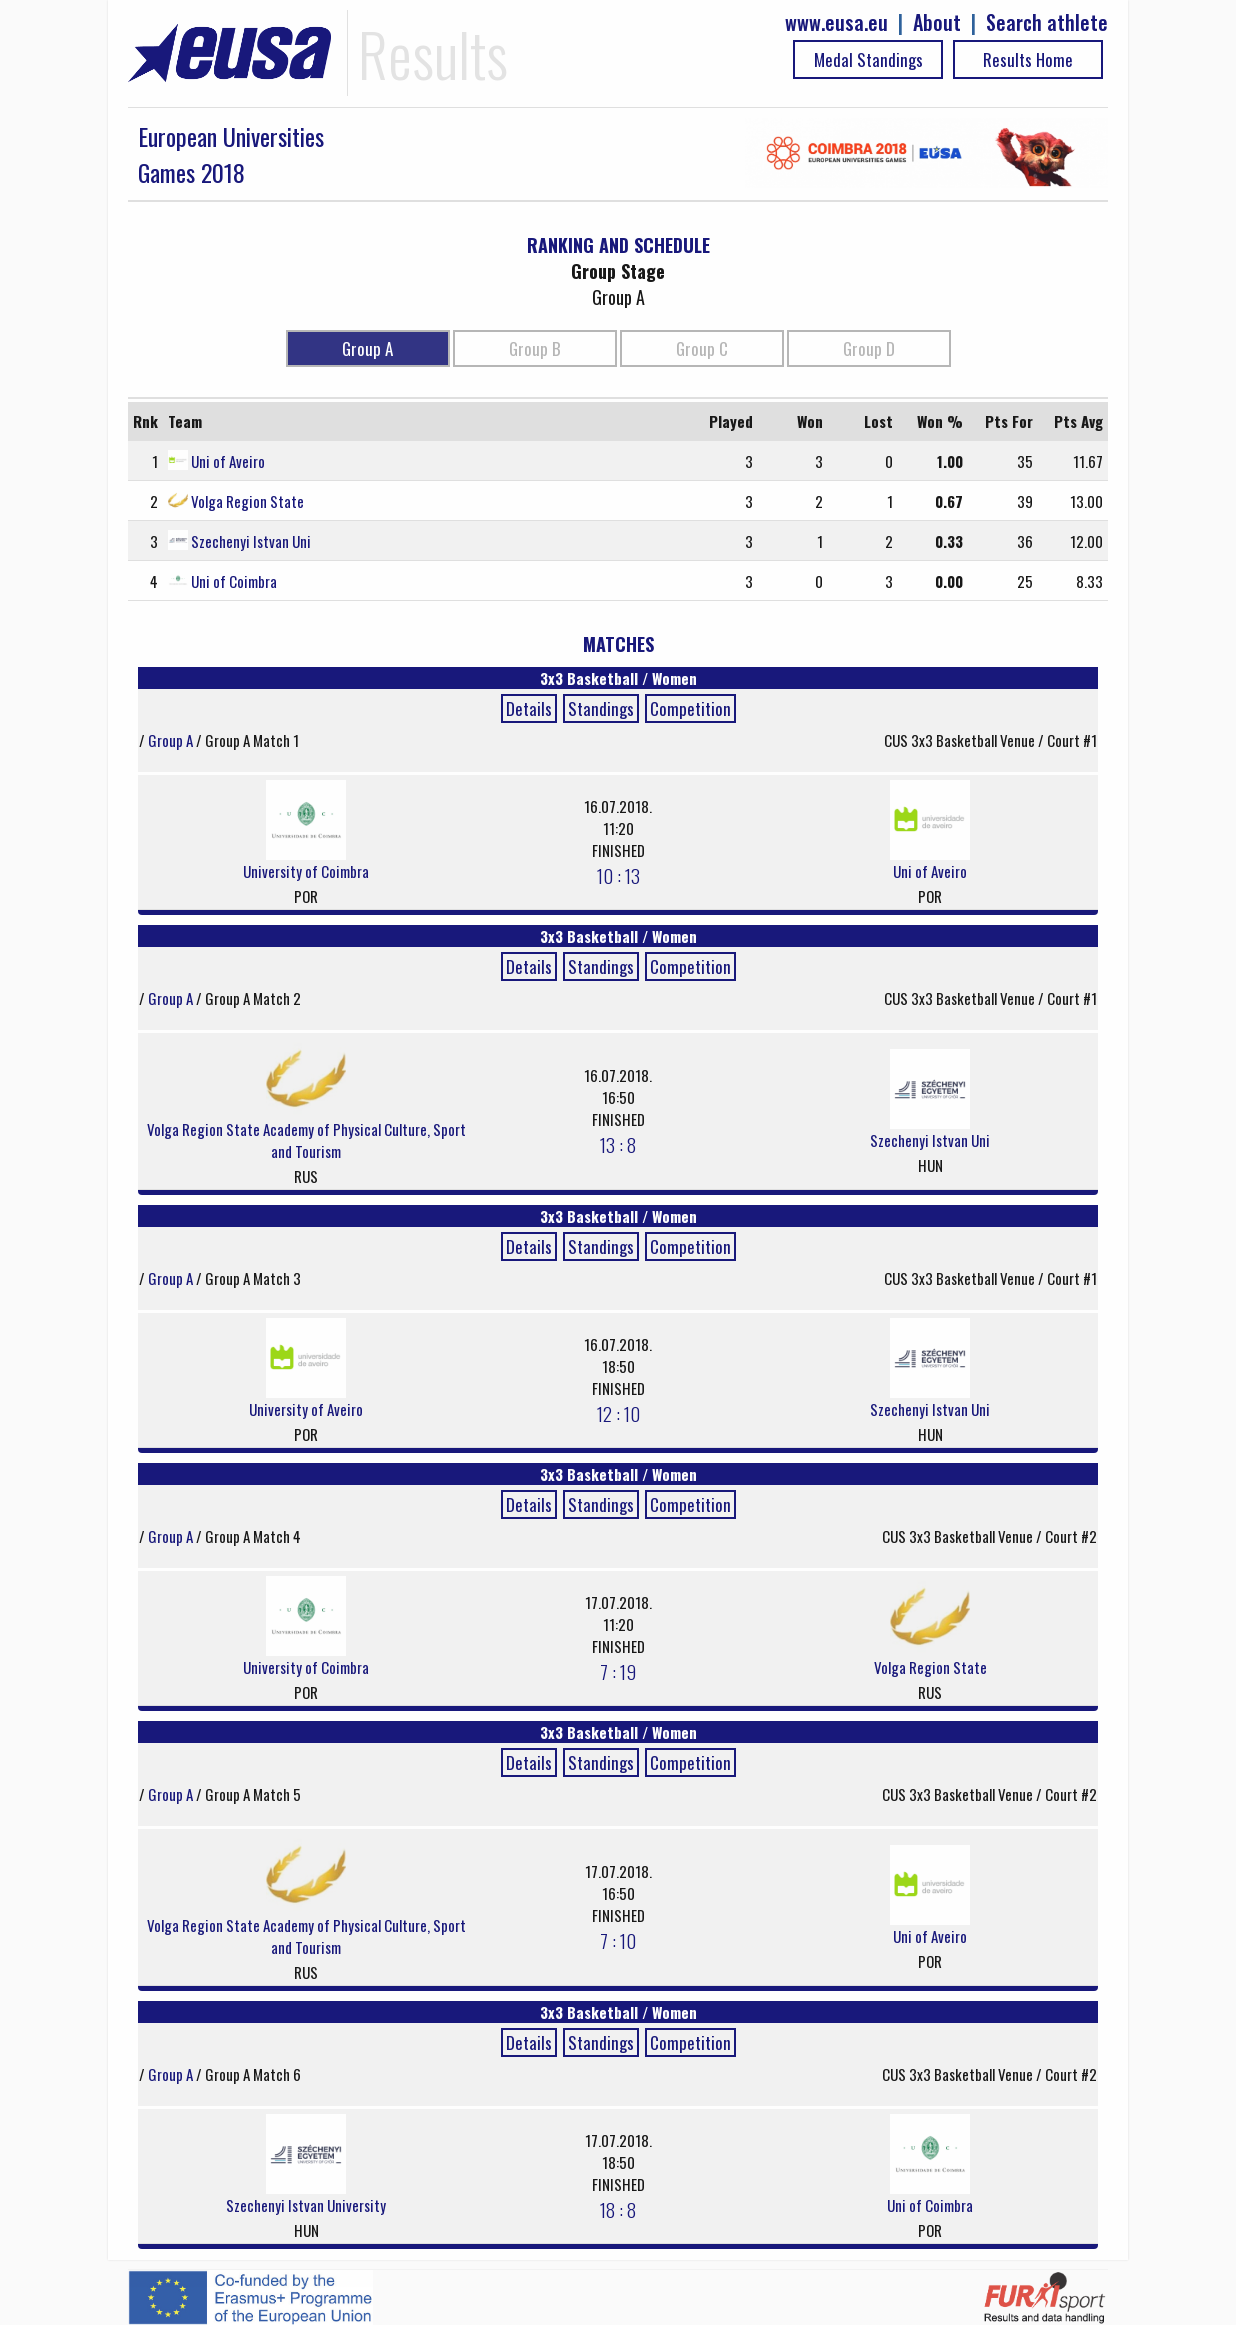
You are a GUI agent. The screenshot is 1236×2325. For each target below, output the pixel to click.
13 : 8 (618, 1144)
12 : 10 (618, 1413)
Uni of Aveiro (228, 461)
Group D (869, 348)
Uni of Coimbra (234, 581)
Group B (535, 348)
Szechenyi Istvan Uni (251, 541)
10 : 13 (618, 875)
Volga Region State (247, 501)
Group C (702, 348)
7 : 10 (618, 1940)
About (937, 22)
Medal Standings (868, 59)
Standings (601, 708)
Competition (690, 708)
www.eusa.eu (836, 22)
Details (529, 708)
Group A (367, 348)
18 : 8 (618, 2209)
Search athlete (1047, 22)
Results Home (1028, 59)
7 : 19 (618, 1671)
